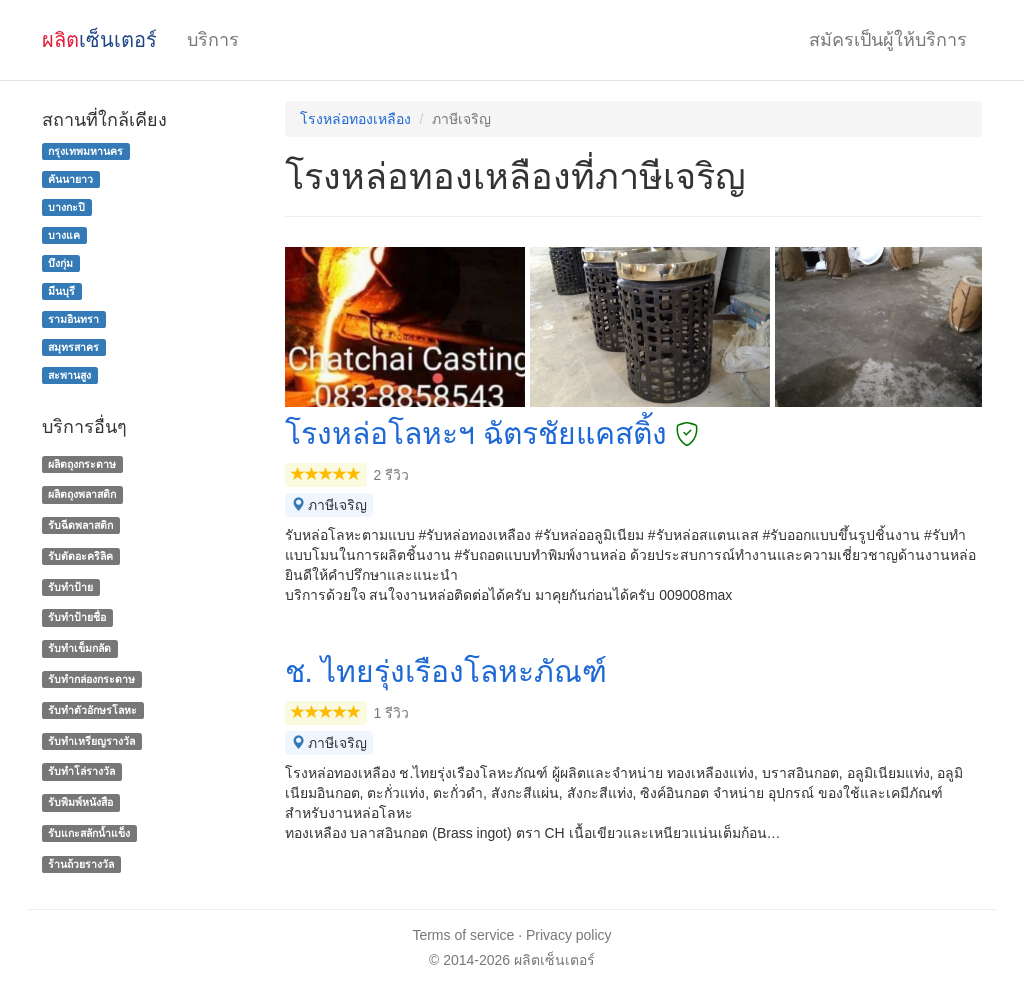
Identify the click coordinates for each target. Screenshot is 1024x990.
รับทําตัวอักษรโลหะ (92, 710)
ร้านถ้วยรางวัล (81, 864)
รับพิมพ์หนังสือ (80, 802)
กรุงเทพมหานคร (85, 151)
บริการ (213, 40)
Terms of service (463, 935)
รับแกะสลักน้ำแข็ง (89, 833)
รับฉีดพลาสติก (80, 525)
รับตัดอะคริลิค (80, 556)
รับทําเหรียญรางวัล (91, 741)
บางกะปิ (66, 207)
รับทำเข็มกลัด (79, 648)
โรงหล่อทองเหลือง (355, 119)
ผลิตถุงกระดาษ (82, 464)
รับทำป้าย (70, 587)
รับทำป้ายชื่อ (77, 618)
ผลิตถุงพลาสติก (82, 494)
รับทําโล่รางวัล (81, 772)
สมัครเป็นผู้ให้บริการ (888, 40)
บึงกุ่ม (60, 263)
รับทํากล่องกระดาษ (91, 679)
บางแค (64, 235)
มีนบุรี (61, 291)
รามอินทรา (73, 319)
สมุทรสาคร (73, 347)
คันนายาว (70, 179)
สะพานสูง (69, 375)
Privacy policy (569, 935)
